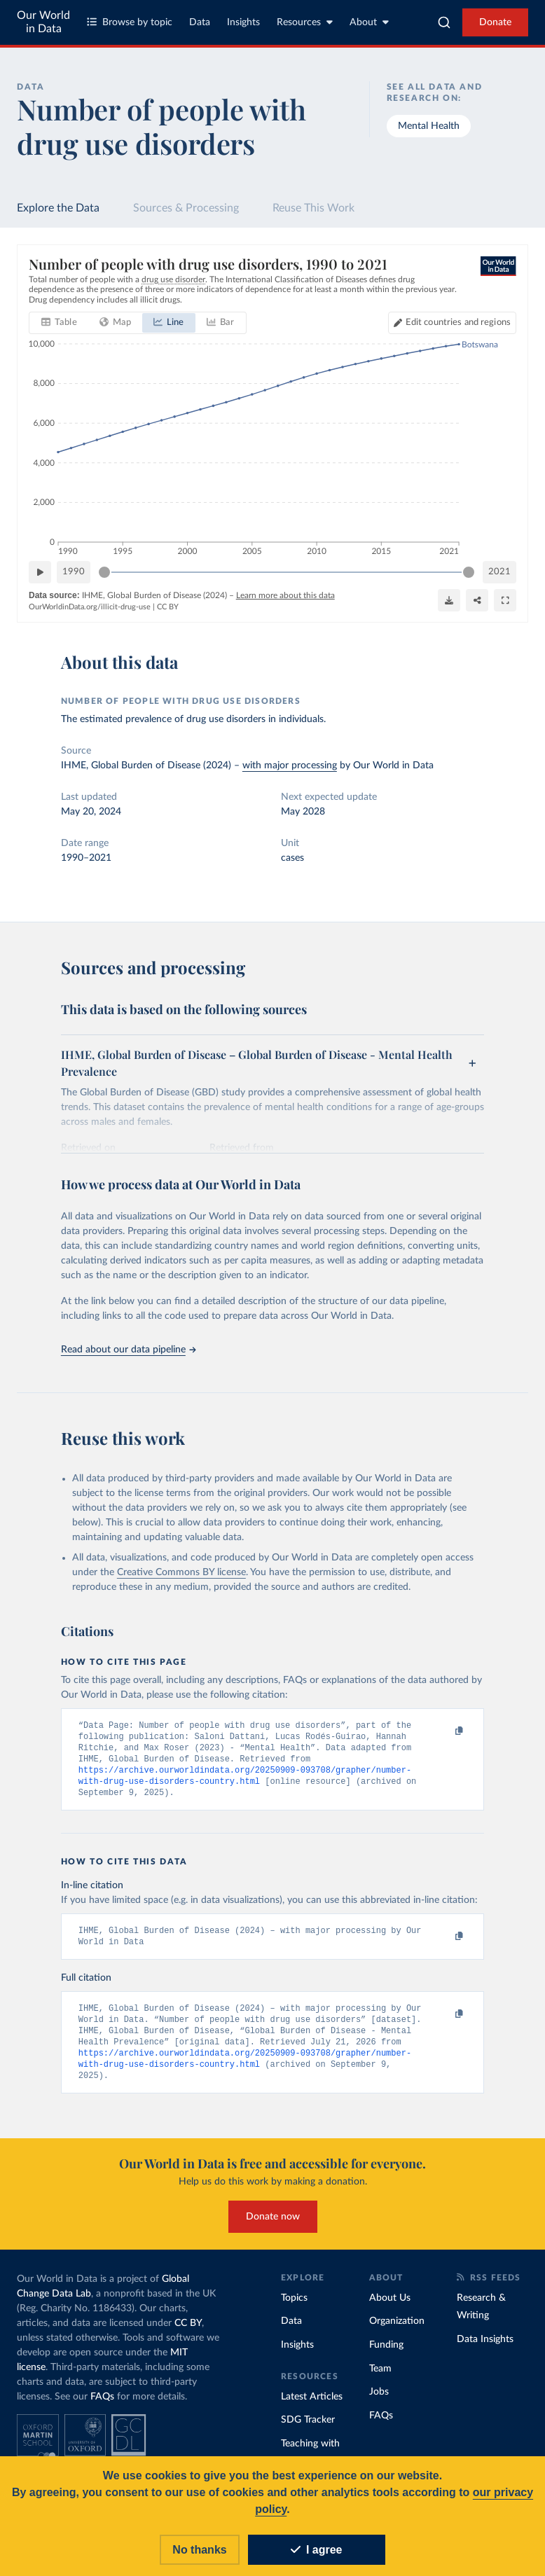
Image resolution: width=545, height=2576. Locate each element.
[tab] (59, 323)
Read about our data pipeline (128, 1350)
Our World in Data (43, 22)
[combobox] (444, 22)
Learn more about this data (285, 595)
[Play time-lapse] (40, 572)
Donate (495, 22)
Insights (243, 22)
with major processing (289, 765)
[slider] (104, 572)
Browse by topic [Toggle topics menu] (129, 22)
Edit (458, 322)
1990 (73, 571)
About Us (390, 2309)
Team (380, 2380)
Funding (386, 2356)
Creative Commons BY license (181, 1572)
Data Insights (485, 2350)
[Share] (477, 600)
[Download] (449, 600)
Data (199, 22)
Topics (294, 2309)
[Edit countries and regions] (452, 323)
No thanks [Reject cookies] (199, 2550)
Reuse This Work (313, 208)
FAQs (102, 2408)
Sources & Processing (186, 208)
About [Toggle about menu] (369, 22)
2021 (499, 571)
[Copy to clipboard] (444, 1731)
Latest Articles (312, 2408)
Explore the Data (58, 208)
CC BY (168, 607)
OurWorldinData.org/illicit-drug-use (90, 607)
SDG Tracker (308, 2431)
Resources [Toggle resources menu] (305, 22)
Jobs (379, 2403)
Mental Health (429, 126)
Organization (397, 2332)
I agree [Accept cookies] (317, 2550)
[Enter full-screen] (505, 600)
